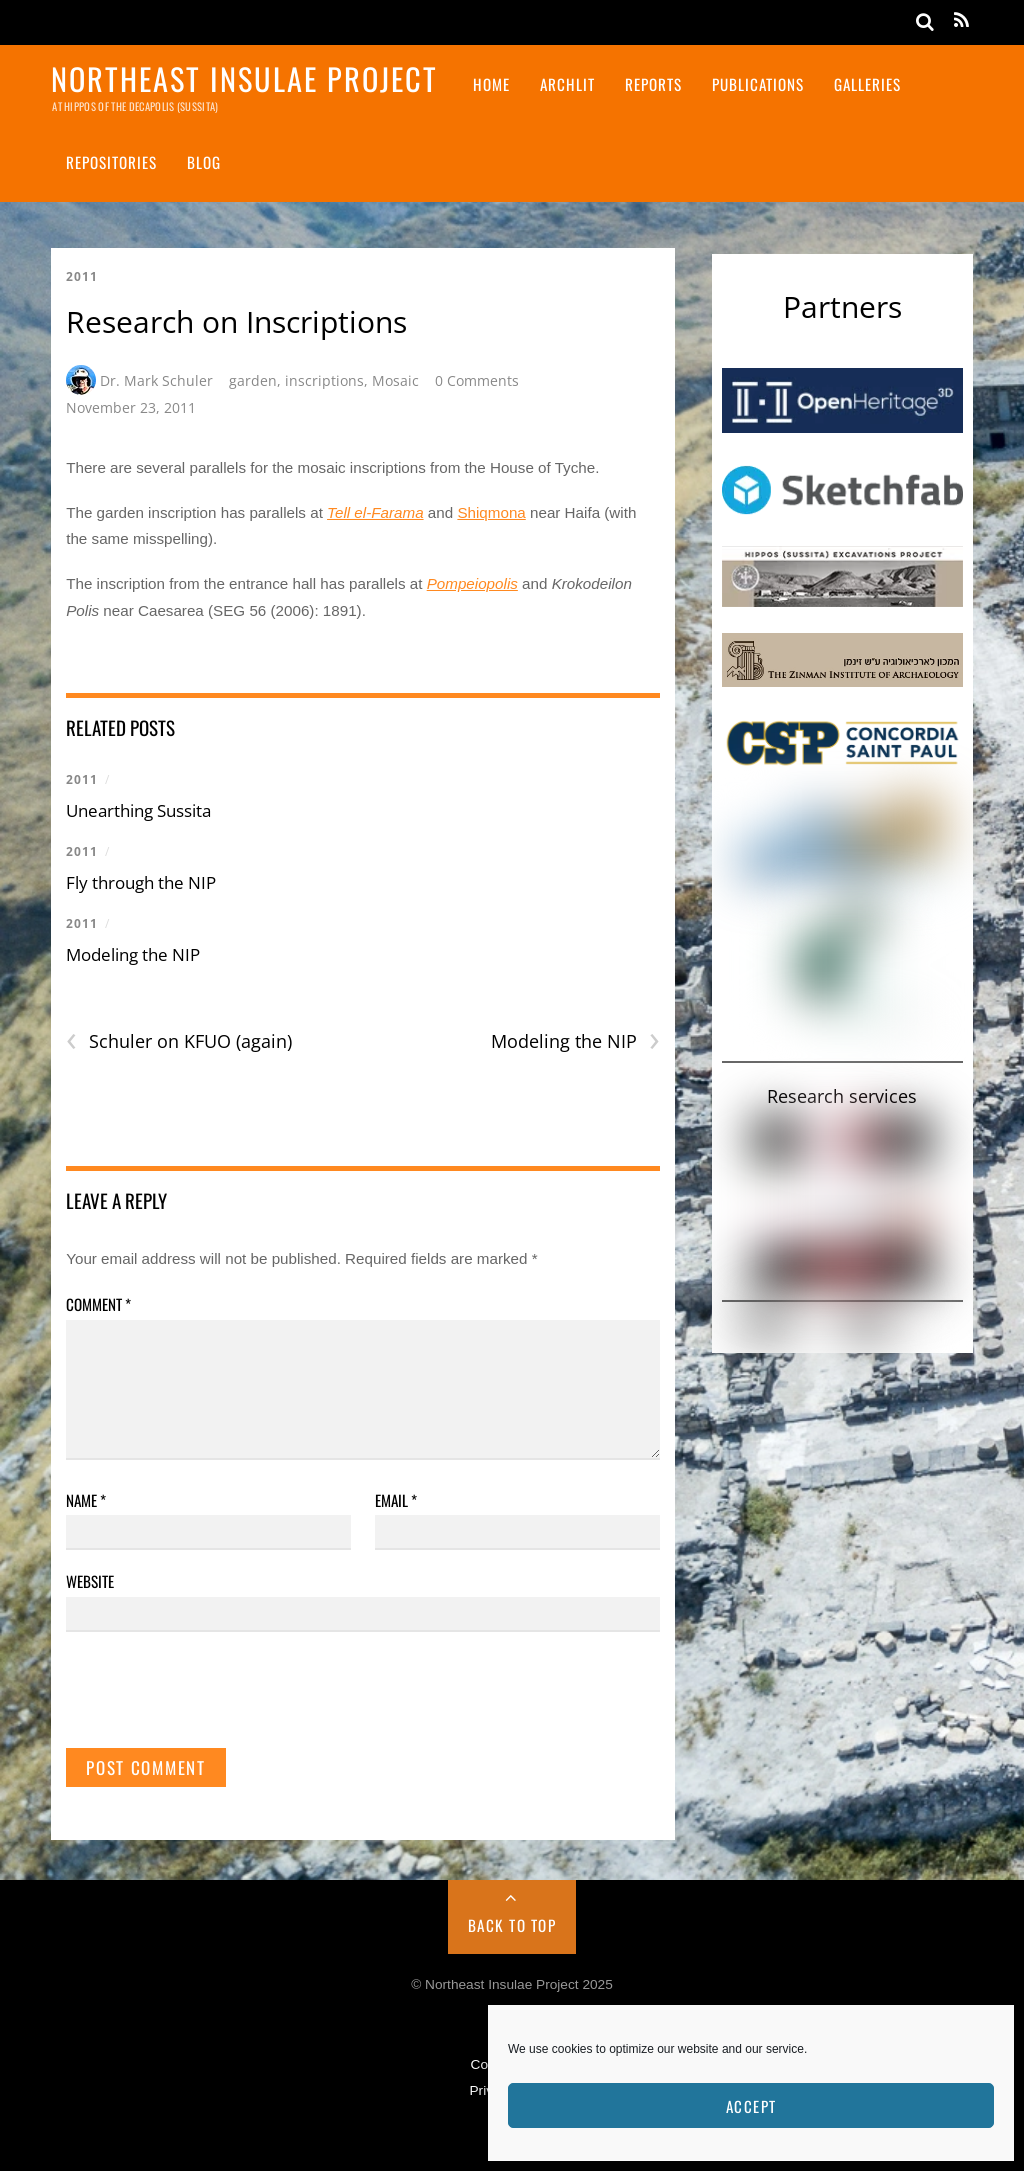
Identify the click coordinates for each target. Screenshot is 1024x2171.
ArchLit (567, 84)
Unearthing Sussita (138, 810)
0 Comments (477, 380)
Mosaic (395, 380)
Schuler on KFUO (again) (179, 1041)
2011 (82, 276)
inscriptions (324, 380)
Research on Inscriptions (236, 321)
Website (90, 1581)
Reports (653, 84)
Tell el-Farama (375, 512)
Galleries (867, 84)
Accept (751, 2106)
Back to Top (512, 1925)
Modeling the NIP (133, 954)
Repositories (111, 162)
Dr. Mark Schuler (156, 380)
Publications (758, 84)
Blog (204, 162)
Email (396, 1500)
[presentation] (218, 1699)
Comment (98, 1304)
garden (253, 380)
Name (86, 1500)
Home (491, 84)
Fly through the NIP (141, 882)
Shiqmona (491, 512)
